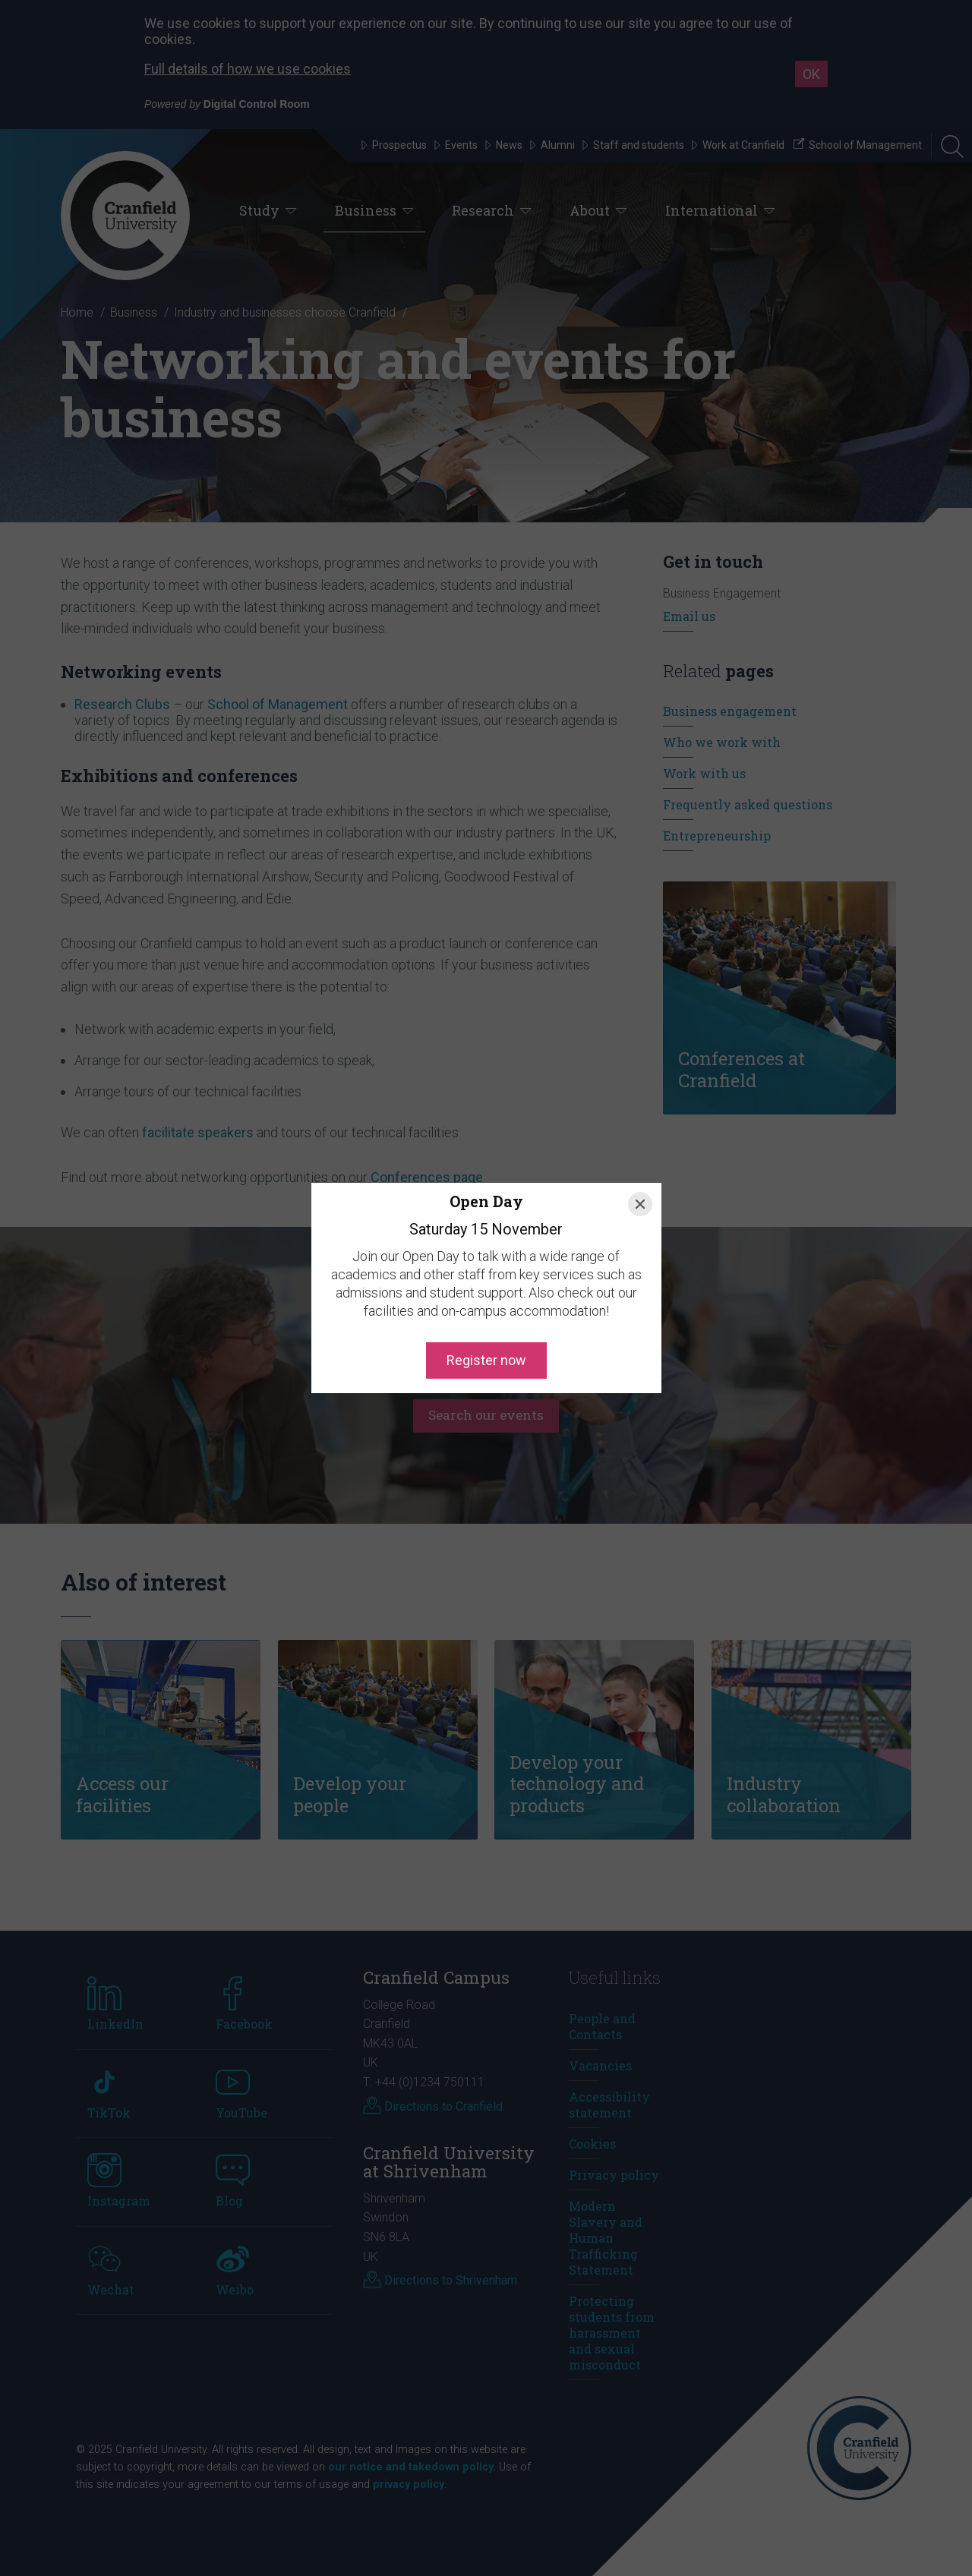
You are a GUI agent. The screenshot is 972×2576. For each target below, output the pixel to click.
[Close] (640, 1204)
